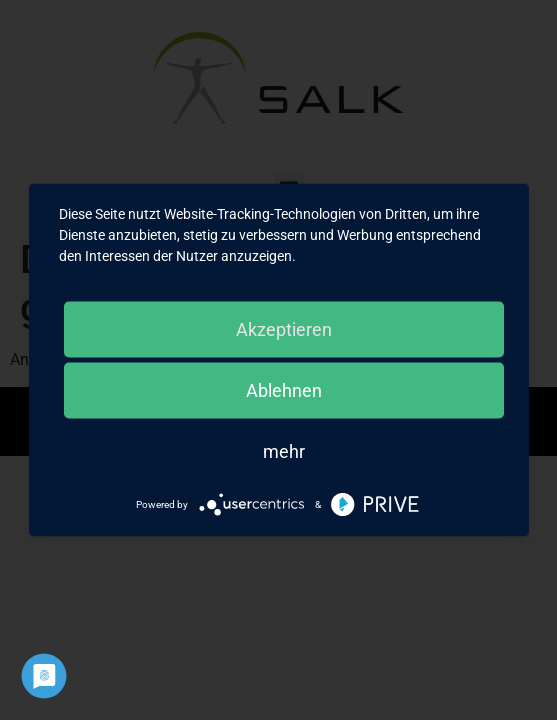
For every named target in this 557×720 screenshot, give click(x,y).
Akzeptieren (284, 329)
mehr (284, 451)
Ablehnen (284, 390)
